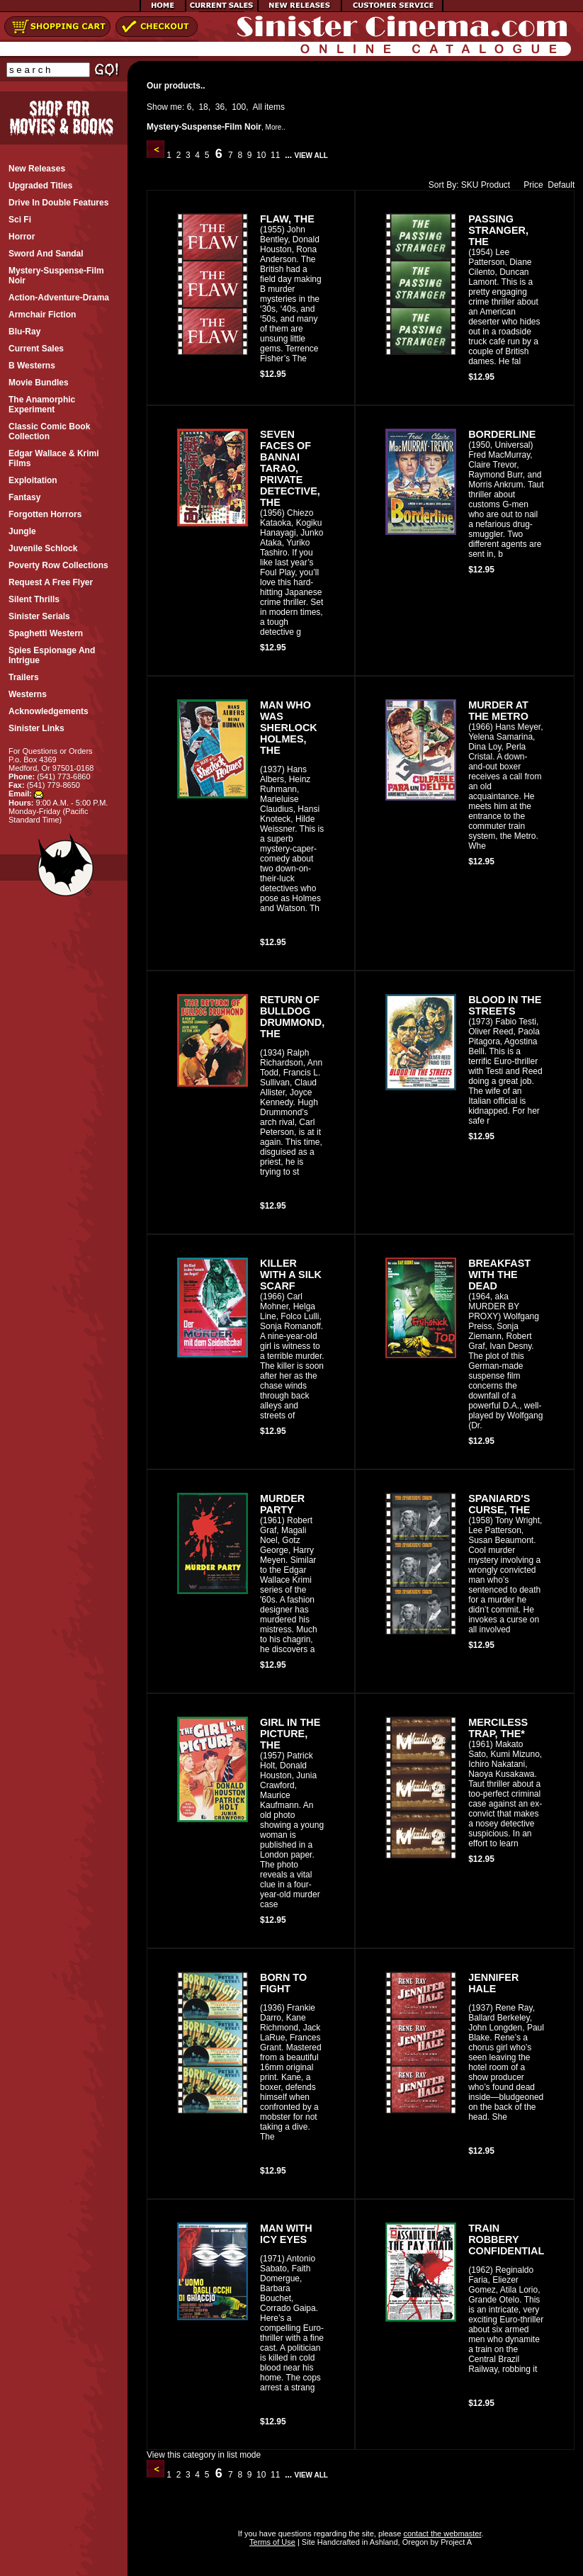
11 (275, 155)
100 (239, 107)
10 (261, 155)
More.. (275, 127)
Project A (455, 2542)
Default (561, 185)
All (257, 107)
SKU (470, 185)
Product (495, 185)
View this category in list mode (204, 2455)
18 (203, 107)
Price (530, 185)
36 (220, 107)
